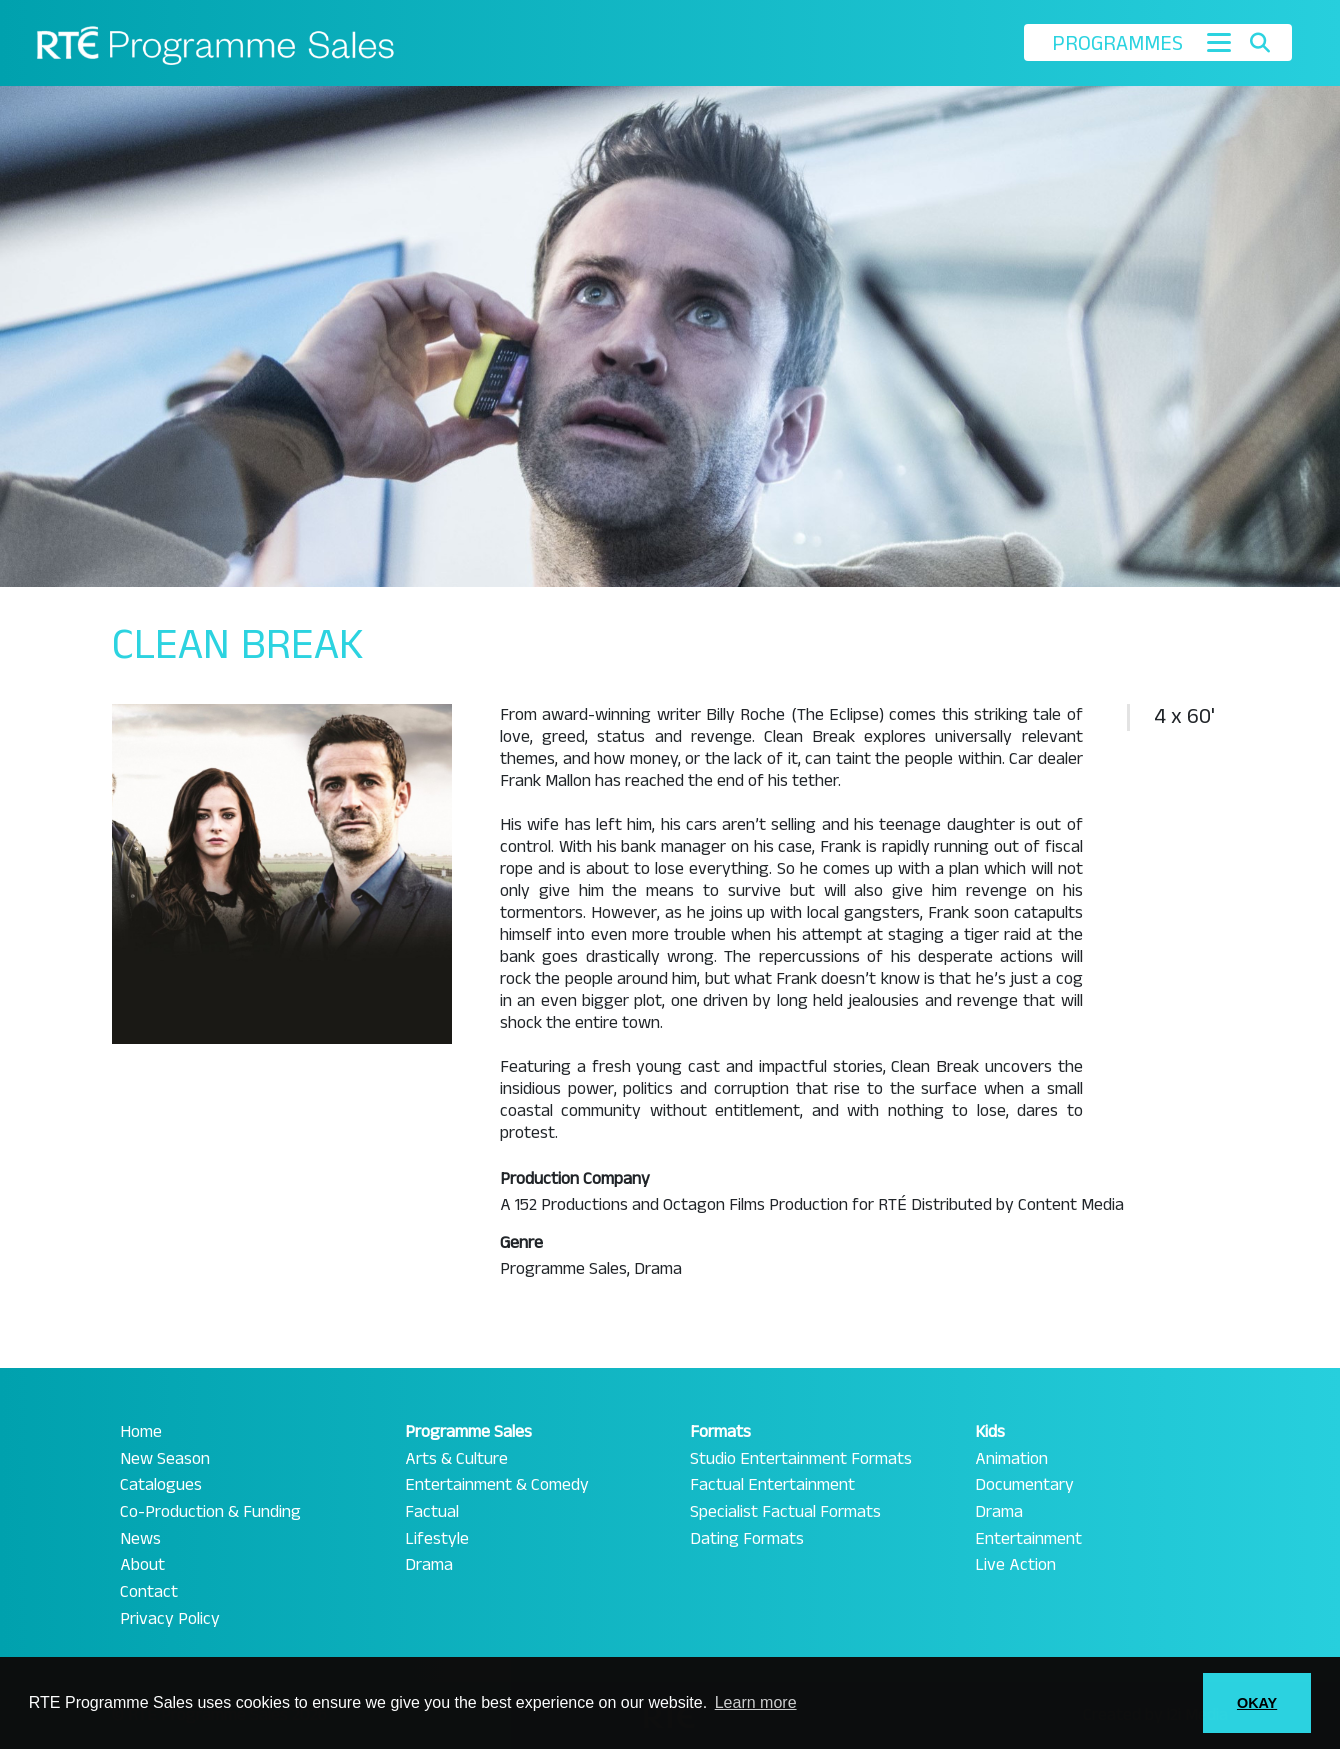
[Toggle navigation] (1219, 42)
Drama (429, 1565)
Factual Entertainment (772, 1485)
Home (141, 1432)
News (140, 1539)
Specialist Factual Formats (785, 1512)
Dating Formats (747, 1539)
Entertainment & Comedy (497, 1485)
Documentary (1024, 1485)
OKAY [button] (1257, 1703)
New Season (165, 1459)
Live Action (1015, 1565)
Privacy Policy (170, 1619)
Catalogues (161, 1485)
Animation (1011, 1459)
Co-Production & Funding (210, 1512)
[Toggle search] (1259, 43)
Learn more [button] (756, 1702)
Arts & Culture (456, 1459)
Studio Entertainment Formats (801, 1459)
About (142, 1565)
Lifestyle (437, 1539)
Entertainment (1028, 1539)
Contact (149, 1592)
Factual (432, 1512)
